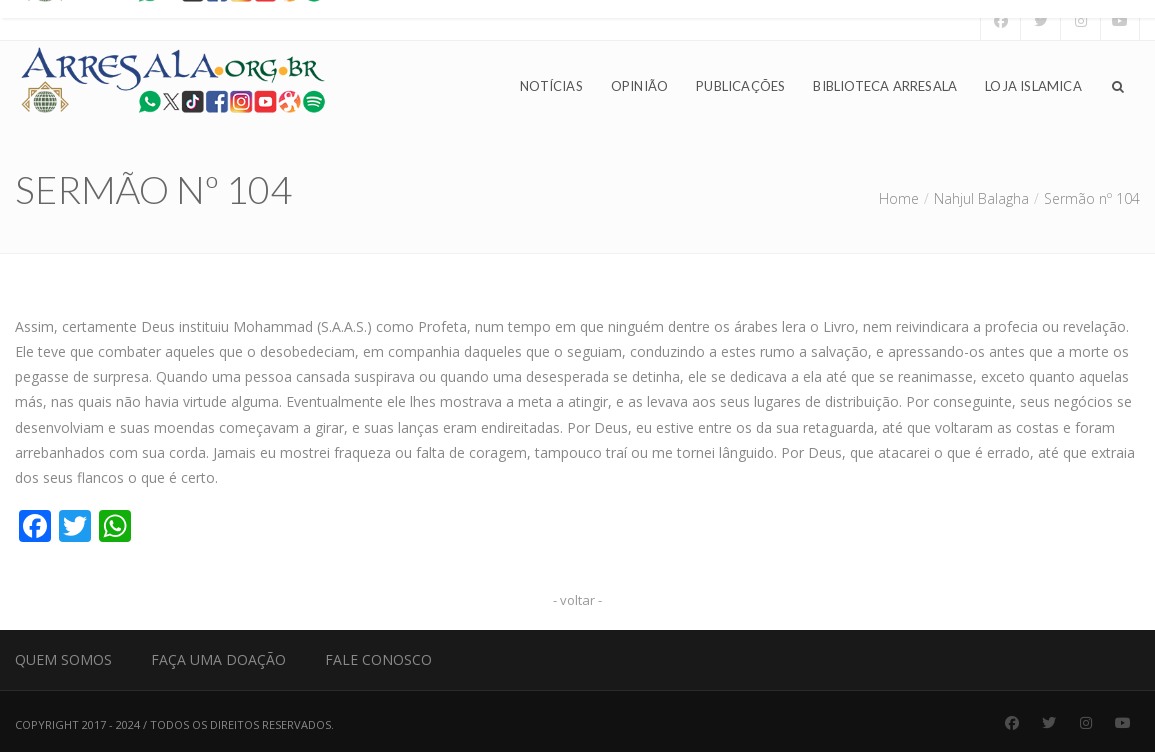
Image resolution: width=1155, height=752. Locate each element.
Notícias (551, 86)
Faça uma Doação (218, 659)
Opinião (639, 86)
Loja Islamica (1033, 86)
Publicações (740, 86)
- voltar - (577, 600)
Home (899, 198)
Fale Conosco (378, 659)
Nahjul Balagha (981, 198)
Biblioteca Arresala (885, 86)
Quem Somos (63, 659)
